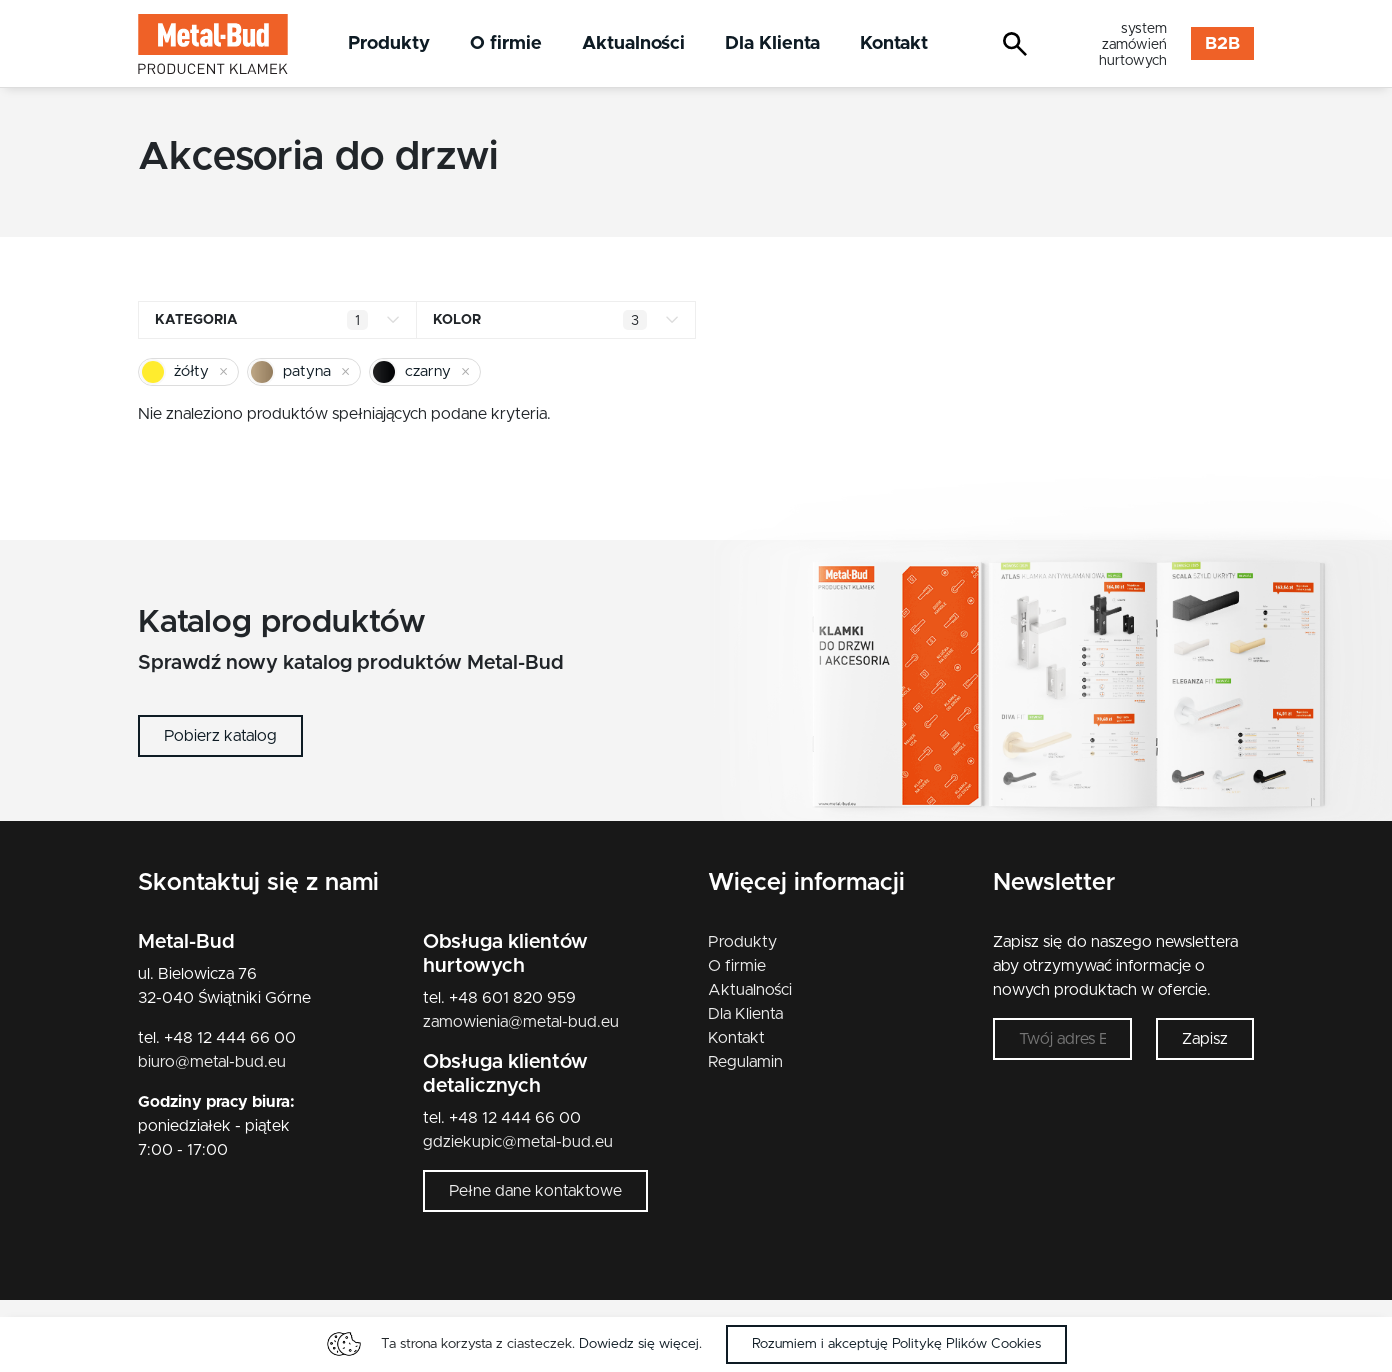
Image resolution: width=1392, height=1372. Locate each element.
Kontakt (894, 43)
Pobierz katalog (220, 736)
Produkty (389, 43)
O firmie (506, 43)
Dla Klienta (772, 43)
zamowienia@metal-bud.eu (521, 1022)
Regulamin (745, 1062)
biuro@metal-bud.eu (212, 1062)
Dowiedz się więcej (639, 1344)
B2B (1222, 44)
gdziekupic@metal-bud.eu (518, 1142)
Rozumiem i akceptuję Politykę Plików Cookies (896, 1344)
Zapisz (1205, 1039)
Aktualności (633, 43)
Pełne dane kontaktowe (535, 1191)
